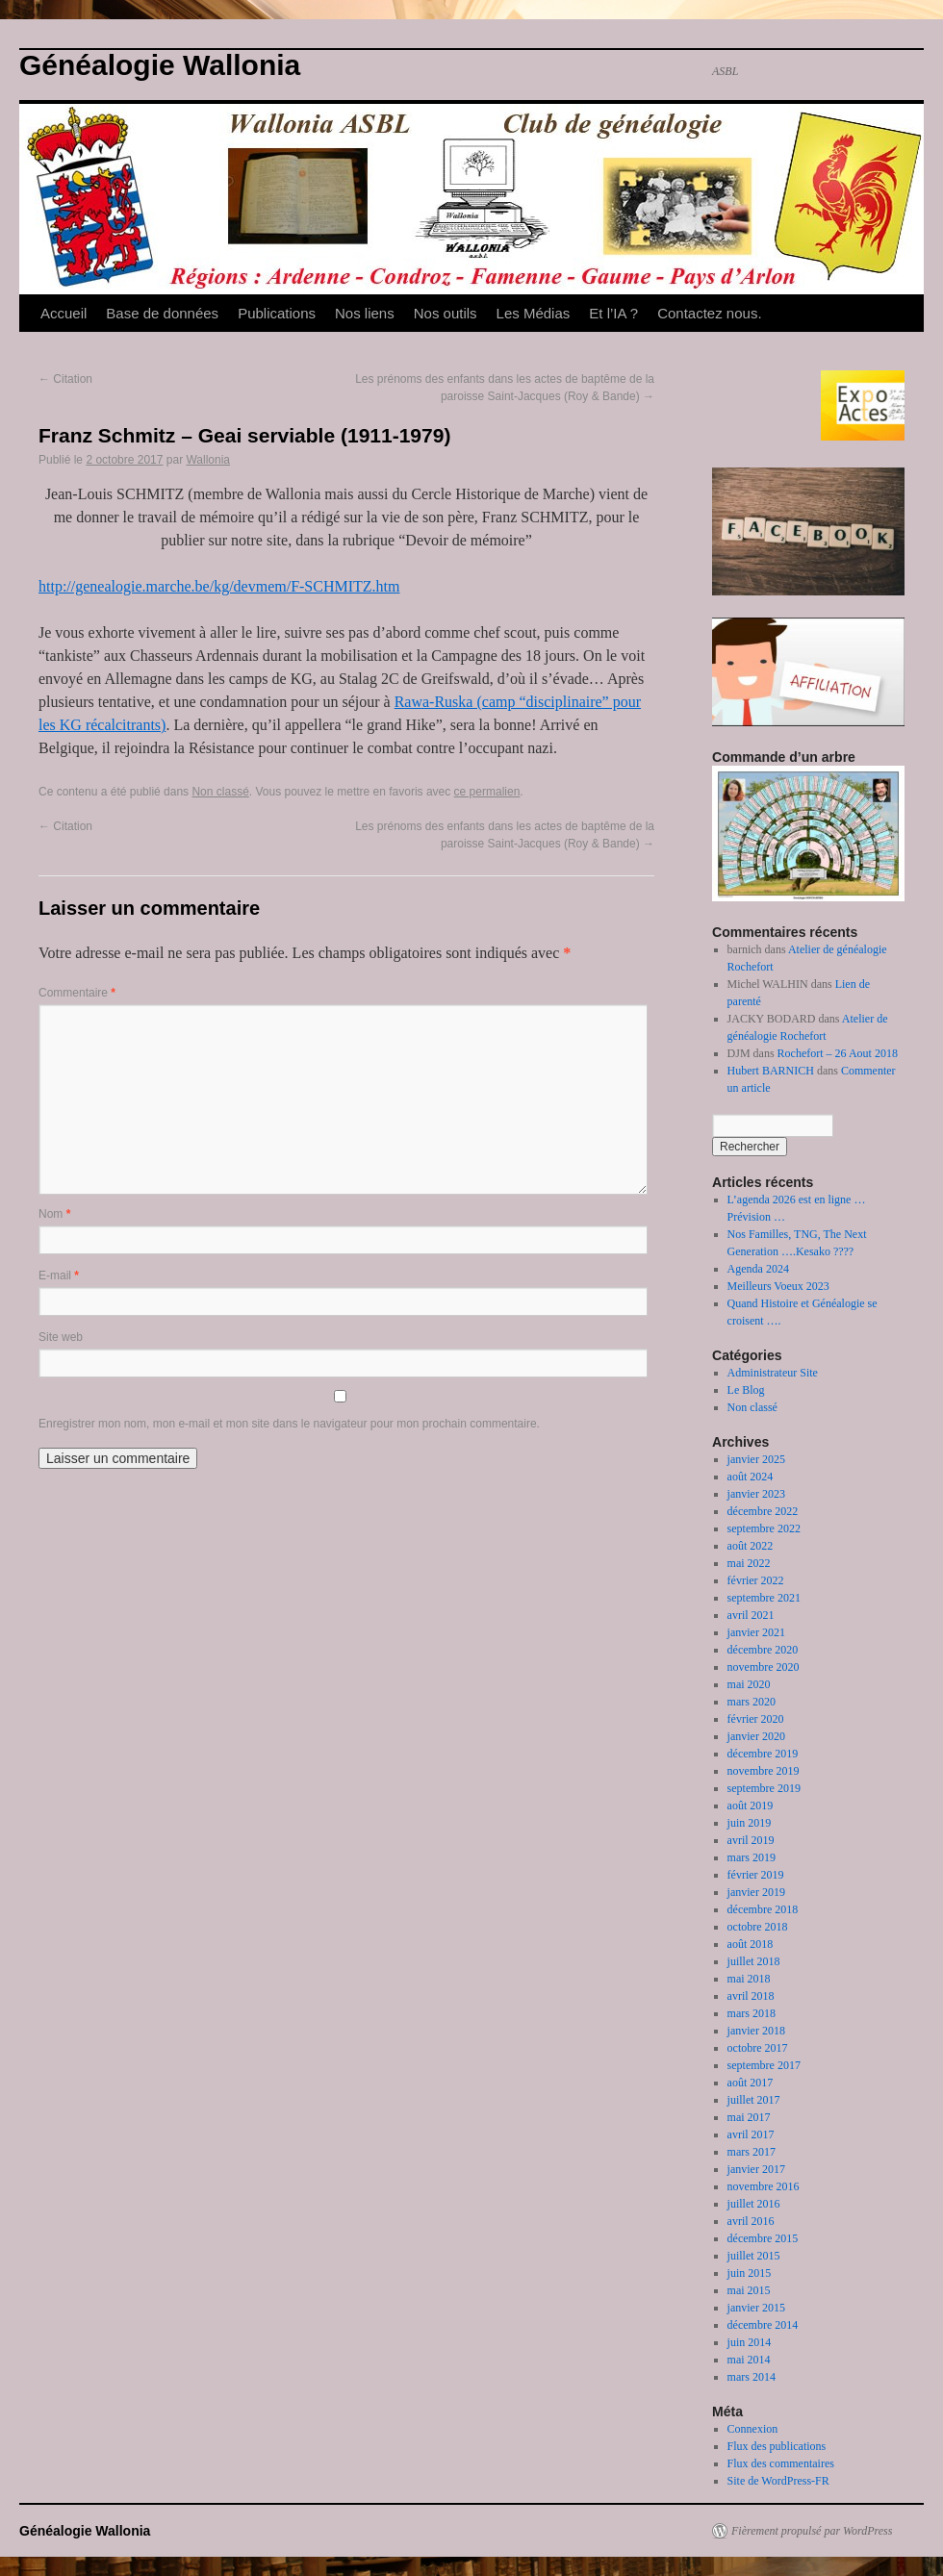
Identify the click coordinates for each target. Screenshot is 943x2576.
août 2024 (750, 1476)
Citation (65, 379)
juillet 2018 (753, 1961)
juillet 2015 (753, 2255)
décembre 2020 (763, 1649)
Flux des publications (777, 2446)
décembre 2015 (763, 2238)
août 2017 (750, 2082)
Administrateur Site (772, 1372)
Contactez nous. (709, 313)
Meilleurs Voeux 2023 (778, 1286)
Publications (277, 313)
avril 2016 (751, 2221)
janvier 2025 (756, 1459)
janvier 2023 (756, 1494)
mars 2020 (751, 1701)
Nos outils (445, 313)
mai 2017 (749, 2117)
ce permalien (487, 791)
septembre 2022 (764, 1528)
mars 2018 (751, 2013)
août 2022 (750, 1546)
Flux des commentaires (780, 2463)
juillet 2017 (753, 2100)
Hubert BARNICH (770, 1070)
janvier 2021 (756, 1632)
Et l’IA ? (613, 313)
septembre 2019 (764, 1788)
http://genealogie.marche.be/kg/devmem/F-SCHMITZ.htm (218, 586)
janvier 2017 (756, 2169)
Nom (54, 1214)
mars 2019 (751, 1857)
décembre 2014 (763, 2325)
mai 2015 (749, 2290)
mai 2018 (749, 1978)
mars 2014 (751, 2377)
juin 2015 (749, 2273)
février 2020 (755, 1719)
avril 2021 (751, 1615)
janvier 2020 (756, 1736)
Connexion (752, 2429)
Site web (60, 1337)
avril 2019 (751, 1840)
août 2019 (750, 1805)
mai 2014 (749, 2359)
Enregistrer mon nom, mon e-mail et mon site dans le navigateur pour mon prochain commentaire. (289, 1423)
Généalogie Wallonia (159, 65)
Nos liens (365, 313)
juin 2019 (749, 1823)
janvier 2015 (756, 2307)
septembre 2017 (764, 2065)
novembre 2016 (763, 2186)
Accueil (63, 313)
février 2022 (755, 1580)
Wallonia (208, 460)
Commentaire (76, 992)
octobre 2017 (757, 2048)
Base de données (162, 313)
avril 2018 (751, 1996)
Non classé (219, 791)
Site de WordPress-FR (778, 2481)
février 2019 (755, 1874)
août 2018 (750, 1944)
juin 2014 (749, 2342)
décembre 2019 (763, 1753)
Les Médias (534, 313)
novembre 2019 (763, 1771)
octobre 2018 (757, 1926)
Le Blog (746, 1390)
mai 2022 (749, 1563)
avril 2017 (751, 2134)
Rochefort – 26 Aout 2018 (837, 1053)
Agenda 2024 (758, 1268)
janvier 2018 (756, 2030)
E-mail (58, 1275)
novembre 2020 (763, 1667)
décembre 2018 (763, 1909)
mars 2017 (751, 2152)
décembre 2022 (763, 1511)
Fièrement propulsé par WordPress (811, 2531)
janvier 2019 (756, 1892)
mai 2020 (749, 1684)
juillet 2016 (753, 2203)
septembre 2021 (764, 1597)
